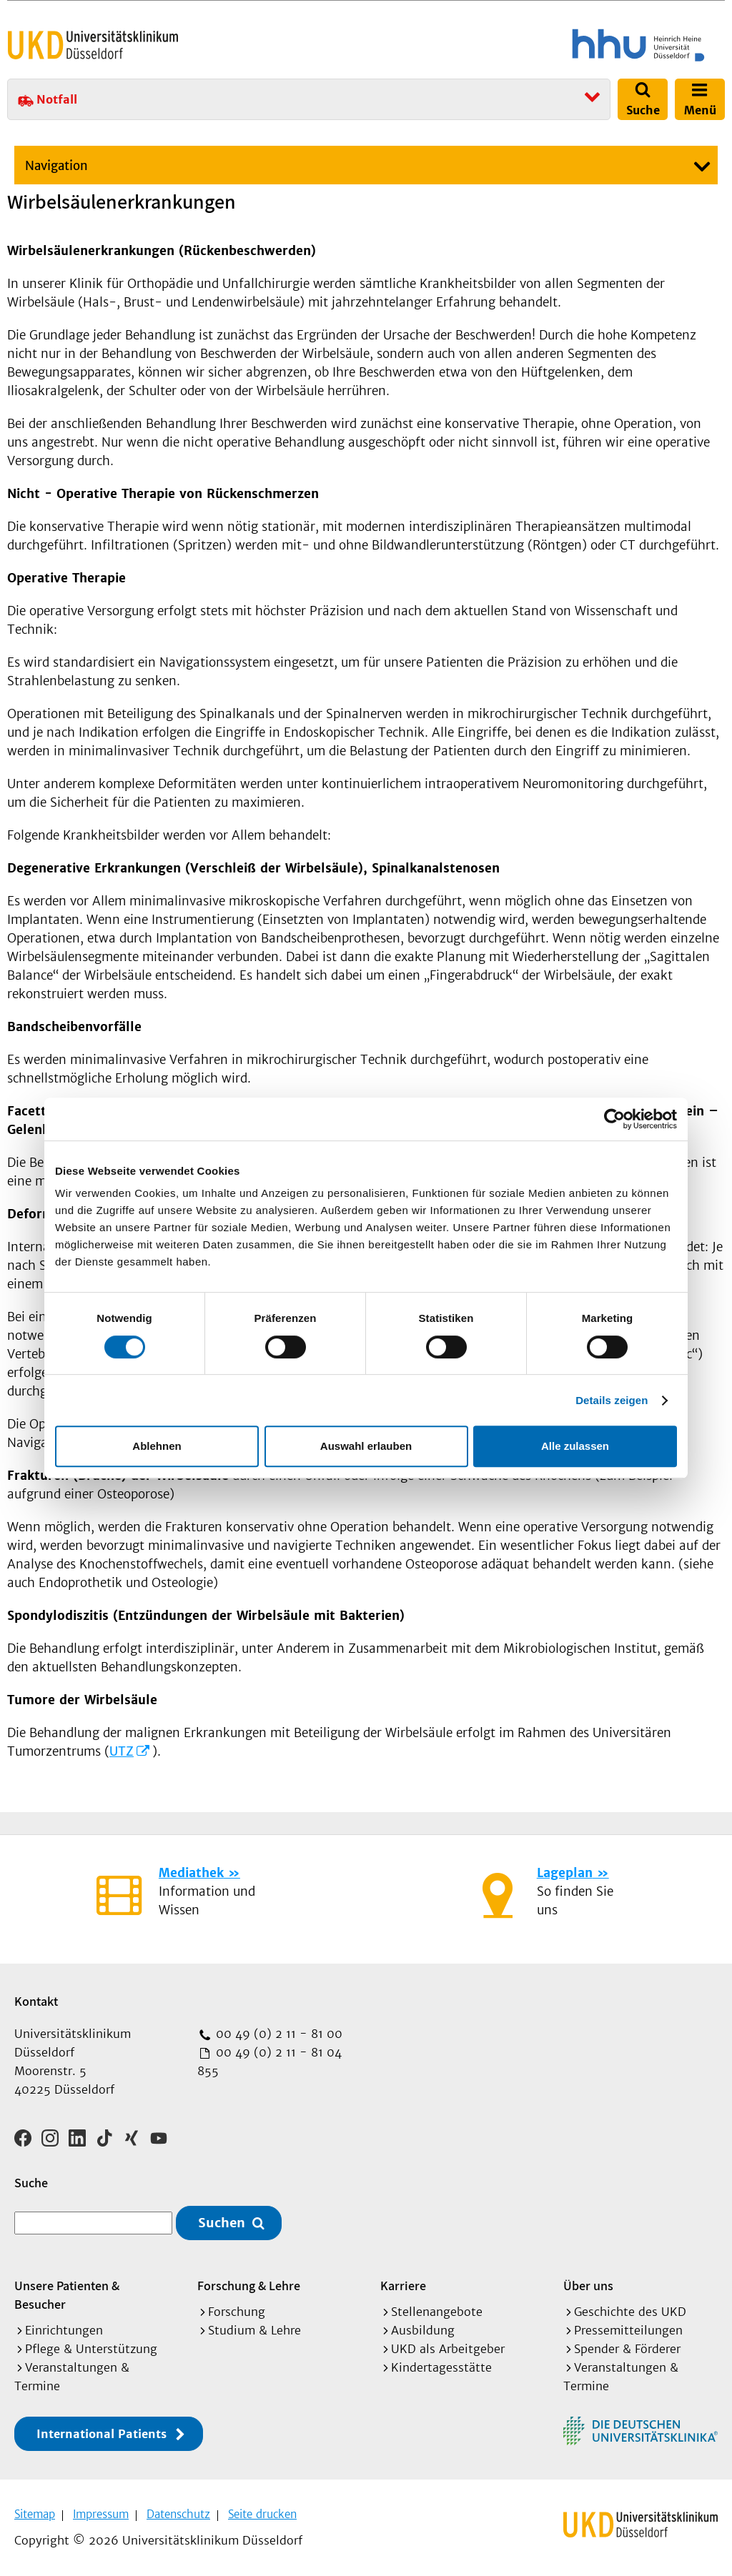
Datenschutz (178, 2512)
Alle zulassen (575, 1446)
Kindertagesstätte (441, 2365)
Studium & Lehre (254, 2328)
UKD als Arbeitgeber (448, 2346)
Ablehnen (156, 1446)
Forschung (236, 2309)
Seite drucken (262, 2512)
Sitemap (34, 2512)
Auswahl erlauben (366, 1446)
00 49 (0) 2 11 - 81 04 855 (269, 2061)
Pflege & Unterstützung (91, 2346)
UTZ (121, 1751)
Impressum (101, 2512)
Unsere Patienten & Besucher (66, 2292)
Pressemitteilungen (628, 2328)
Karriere (403, 2283)
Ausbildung (423, 2328)
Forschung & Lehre (248, 2283)
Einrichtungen (64, 2328)
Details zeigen (611, 1400)
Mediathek (191, 1873)
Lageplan (565, 1873)
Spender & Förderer (627, 2346)
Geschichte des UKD (630, 2309)
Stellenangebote (437, 2309)
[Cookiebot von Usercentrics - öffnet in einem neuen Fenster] (614, 1119)
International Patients (101, 2432)
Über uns (588, 2283)
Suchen (221, 2221)
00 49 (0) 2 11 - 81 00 (277, 2034)
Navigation (56, 166)
